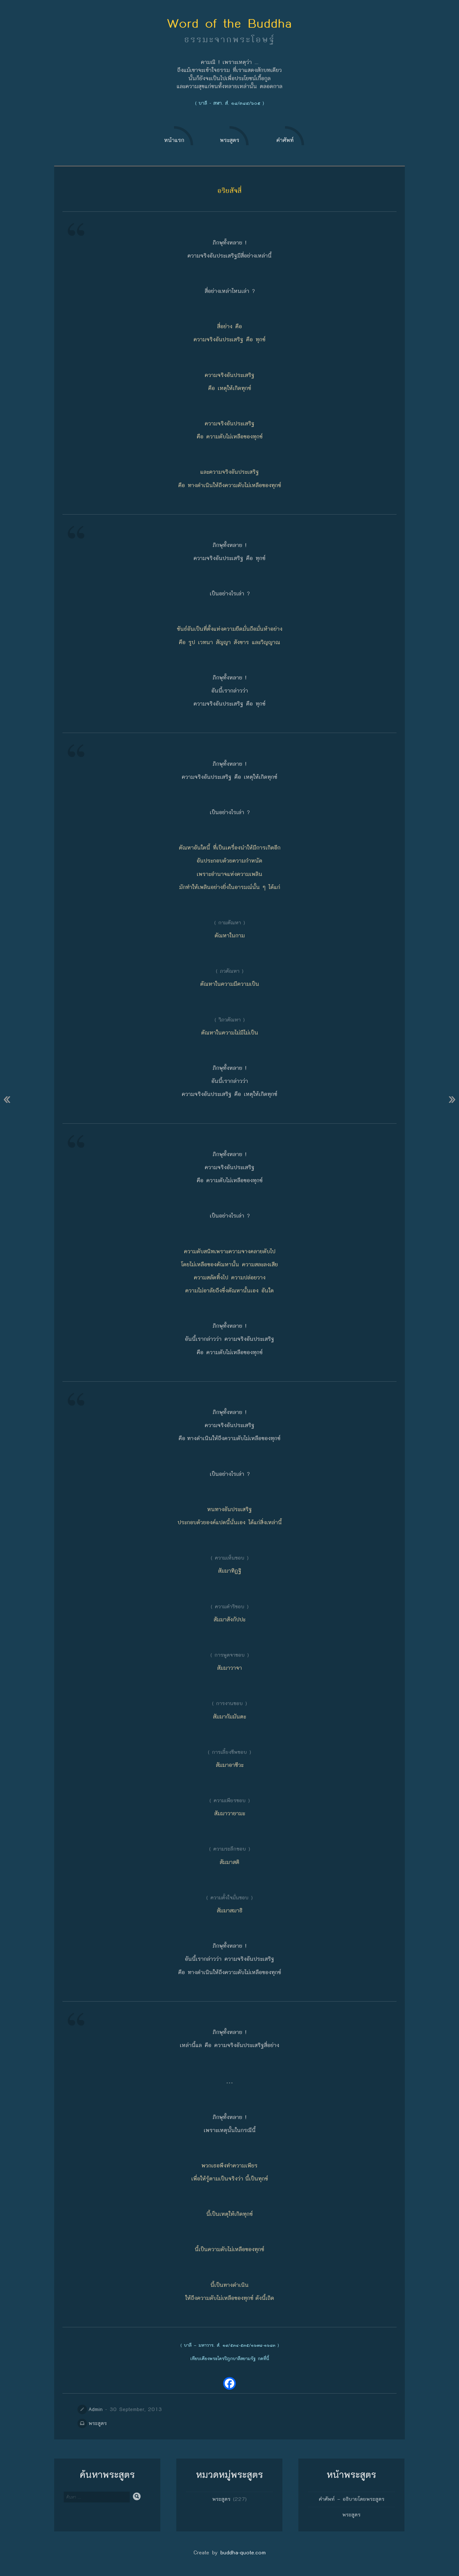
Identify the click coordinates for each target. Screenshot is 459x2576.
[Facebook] (229, 2383)
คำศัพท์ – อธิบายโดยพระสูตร (351, 2499)
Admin (96, 2409)
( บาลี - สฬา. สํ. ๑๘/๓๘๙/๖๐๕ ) (229, 103)
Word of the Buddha (229, 23)
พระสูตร (98, 2423)
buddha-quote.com (243, 2552)
